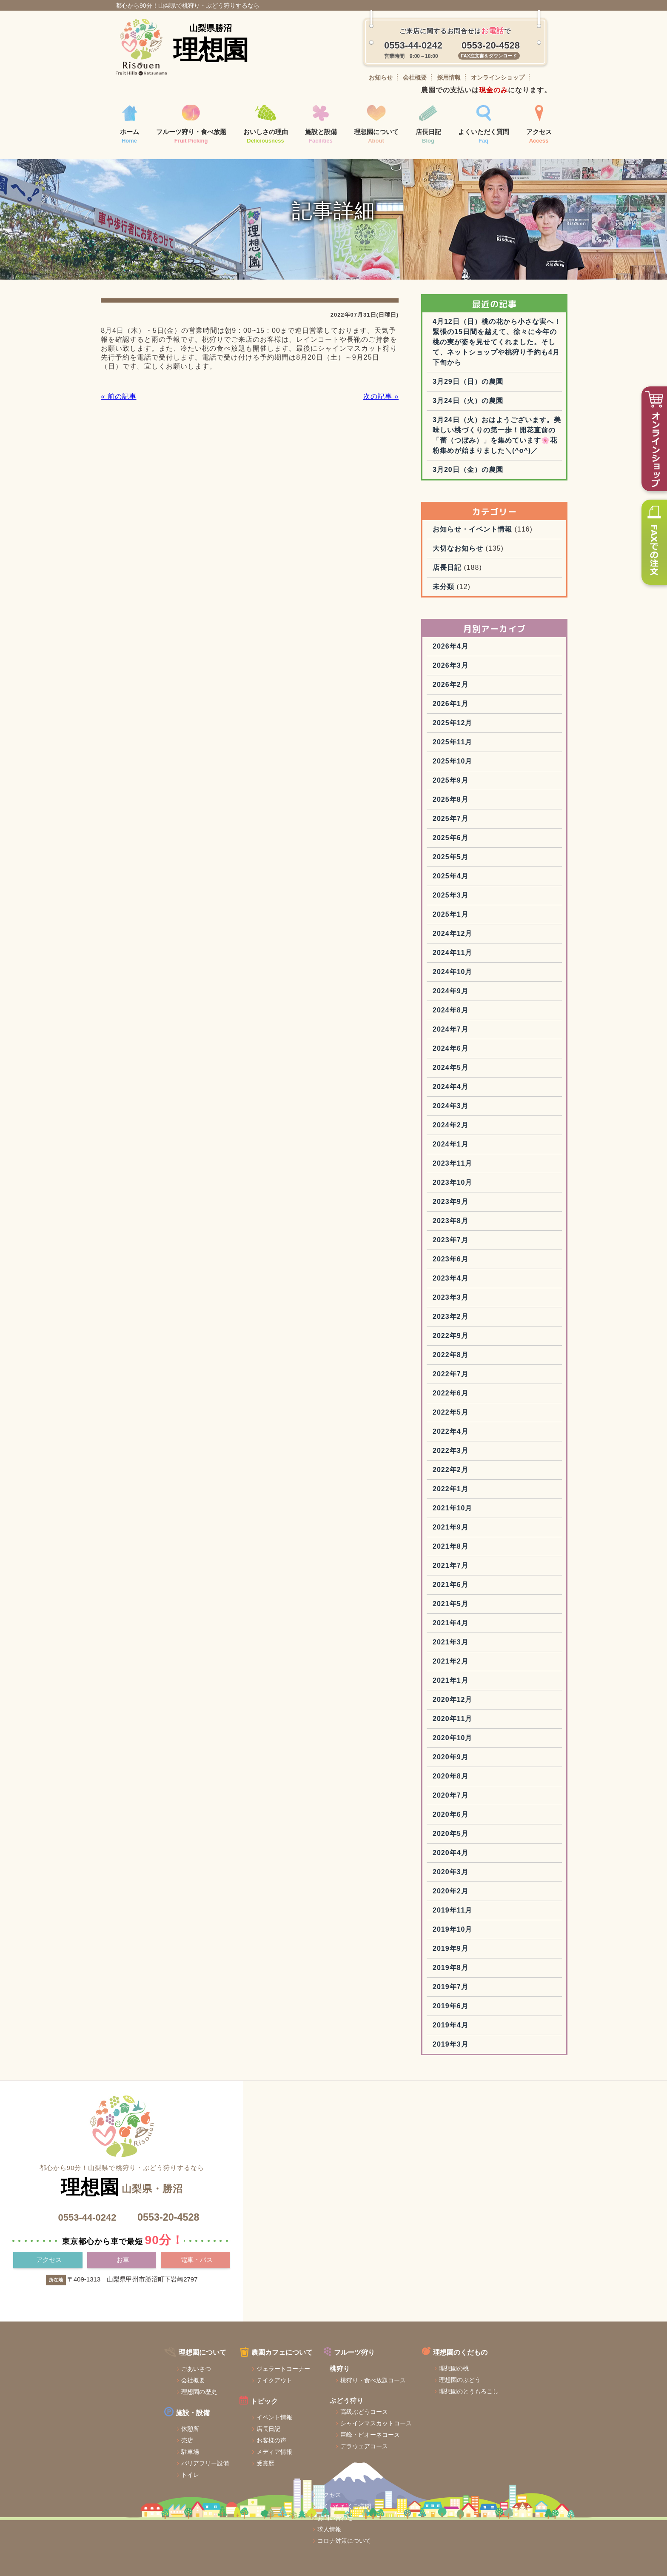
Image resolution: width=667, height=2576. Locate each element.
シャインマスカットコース (337, 2453)
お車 (123, 2299)
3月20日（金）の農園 (491, 508)
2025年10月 (475, 800)
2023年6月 (473, 1298)
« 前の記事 (117, 415)
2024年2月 (473, 1164)
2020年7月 (473, 1834)
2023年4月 (473, 1317)
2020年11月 (475, 1757)
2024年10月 (475, 1011)
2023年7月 (473, 1279)
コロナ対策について (522, 2427)
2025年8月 (473, 838)
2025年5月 (473, 896)
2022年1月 (473, 1528)
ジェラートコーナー (241, 2399)
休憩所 (144, 2459)
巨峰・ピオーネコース (331, 2465)
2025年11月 (475, 781)
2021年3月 (473, 1681)
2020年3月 (473, 1911)
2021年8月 (473, 1585)
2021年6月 (473, 1623)
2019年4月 (473, 2064)
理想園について (376, 125)
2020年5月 (473, 1872)
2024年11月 (475, 991)
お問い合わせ (513, 2405)
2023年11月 (475, 1202)
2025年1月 (473, 953)
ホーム (129, 125)
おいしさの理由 (265, 125)
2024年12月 (475, 972)
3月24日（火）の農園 (491, 429)
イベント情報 (232, 2447)
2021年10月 (475, 1547)
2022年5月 (473, 1451)
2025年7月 (473, 857)
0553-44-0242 (85, 2257)
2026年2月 (473, 723)
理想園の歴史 (153, 2422)
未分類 (466, 625)
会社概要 (415, 77)
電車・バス (197, 2299)
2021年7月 (473, 1604)
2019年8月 (473, 2006)
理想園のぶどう (425, 2410)
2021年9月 (473, 1566)
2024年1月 (473, 1183)
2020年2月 (473, 1930)
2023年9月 (473, 1240)
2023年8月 (473, 1260)
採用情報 (449, 77)
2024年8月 (473, 1049)
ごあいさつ (150, 2399)
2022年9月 (473, 1374)
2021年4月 (473, 1662)
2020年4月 (473, 1892)
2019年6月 (473, 2045)
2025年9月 (473, 819)
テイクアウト (232, 2410)
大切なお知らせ (481, 587)
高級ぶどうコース (325, 2442)
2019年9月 (473, 1987)
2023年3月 (473, 1336)
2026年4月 (473, 685)
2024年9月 (473, 1030)
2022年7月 (473, 1413)
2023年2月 (473, 1355)
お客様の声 (229, 2470)
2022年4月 (473, 1470)
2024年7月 (473, 1068)
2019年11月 (475, 1949)
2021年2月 (473, 1700)
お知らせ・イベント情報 (495, 568)
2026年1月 (473, 742)
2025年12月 (475, 762)
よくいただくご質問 (522, 2393)
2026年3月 (473, 704)
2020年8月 (473, 1815)
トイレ (144, 2505)
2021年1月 (473, 1719)
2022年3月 (473, 1489)
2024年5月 (473, 1106)
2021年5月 (473, 1643)
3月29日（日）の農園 (491, 410)
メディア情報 (232, 2482)
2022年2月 (473, 1508)
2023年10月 (475, 1221)
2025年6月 (473, 877)
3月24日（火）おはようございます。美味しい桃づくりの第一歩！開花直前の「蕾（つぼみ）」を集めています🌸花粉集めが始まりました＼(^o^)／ (507, 469)
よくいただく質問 (483, 125)
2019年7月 (473, 2026)
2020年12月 (475, 1738)
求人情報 (507, 2416)
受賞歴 (223, 2493)
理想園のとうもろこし (434, 2421)
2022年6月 (473, 1432)
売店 (141, 2470)
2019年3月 (473, 2083)
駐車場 (144, 2482)
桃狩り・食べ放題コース (334, 2410)
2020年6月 (473, 1853)
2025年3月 (473, 934)
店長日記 (428, 125)
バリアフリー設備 (159, 2493)
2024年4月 (473, 1125)
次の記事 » (379, 415)
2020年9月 (473, 1796)
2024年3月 (473, 1145)
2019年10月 (475, 1968)
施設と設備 (321, 125)
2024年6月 (473, 1087)
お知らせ (381, 77)
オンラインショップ (497, 77)
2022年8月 (473, 1394)
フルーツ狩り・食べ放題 (191, 125)
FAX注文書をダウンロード (489, 55)
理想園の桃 (419, 2398)
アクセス (539, 125)
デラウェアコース (325, 2476)
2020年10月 (475, 1777)
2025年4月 (473, 915)
